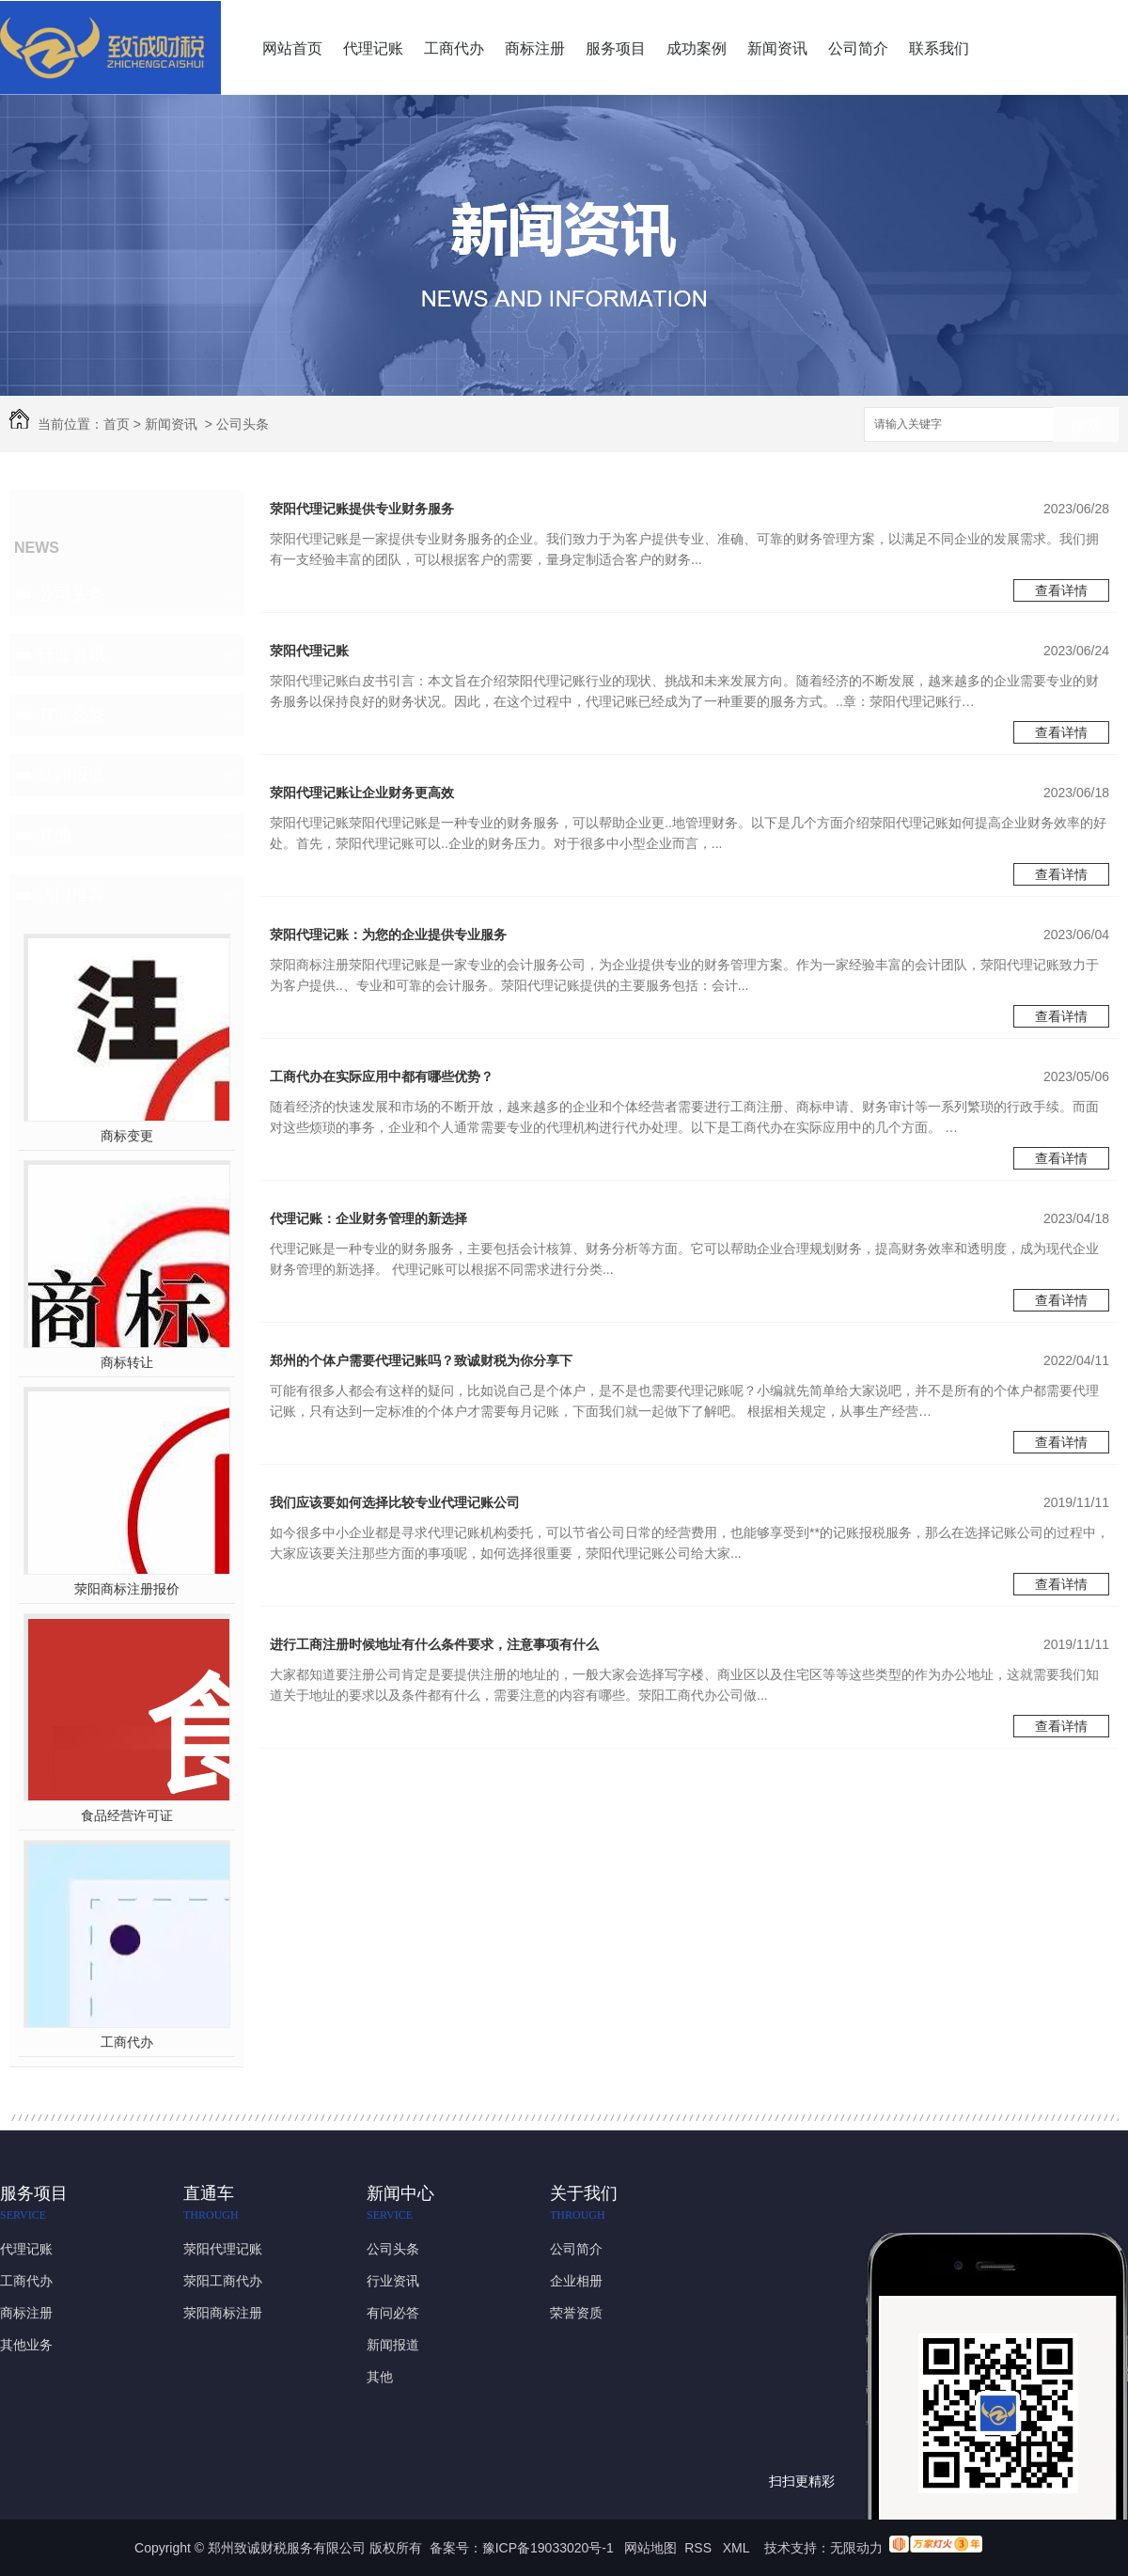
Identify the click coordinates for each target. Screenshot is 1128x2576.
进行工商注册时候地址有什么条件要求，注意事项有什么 (434, 1644)
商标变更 (127, 1135)
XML (738, 2547)
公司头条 (242, 424)
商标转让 (127, 1362)
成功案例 (696, 48)
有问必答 (71, 714)
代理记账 (373, 48)
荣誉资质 (576, 2312)
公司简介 (858, 48)
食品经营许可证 (127, 1815)
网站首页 (292, 48)
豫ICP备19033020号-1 (548, 2547)
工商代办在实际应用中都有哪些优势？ (382, 1076)
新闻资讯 (777, 48)
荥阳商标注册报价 (127, 1588)
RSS (699, 2547)
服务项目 (616, 48)
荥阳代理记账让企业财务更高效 (362, 792)
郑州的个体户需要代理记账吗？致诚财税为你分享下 (421, 1360)
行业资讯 (71, 654)
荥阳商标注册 (222, 2312)
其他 (54, 834)
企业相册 (576, 2280)
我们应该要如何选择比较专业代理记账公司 (395, 1502)
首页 (116, 424)
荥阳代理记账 (309, 650)
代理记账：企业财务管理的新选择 (368, 1218)
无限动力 (856, 2547)
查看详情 (1061, 590)
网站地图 (650, 2547)
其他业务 (26, 2344)
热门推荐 (71, 895)
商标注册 (535, 48)
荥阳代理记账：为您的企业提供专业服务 (388, 934)
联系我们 (939, 48)
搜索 (1086, 425)
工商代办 (454, 48)
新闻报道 (71, 774)
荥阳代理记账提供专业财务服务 (362, 508)
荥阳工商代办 (222, 2280)
